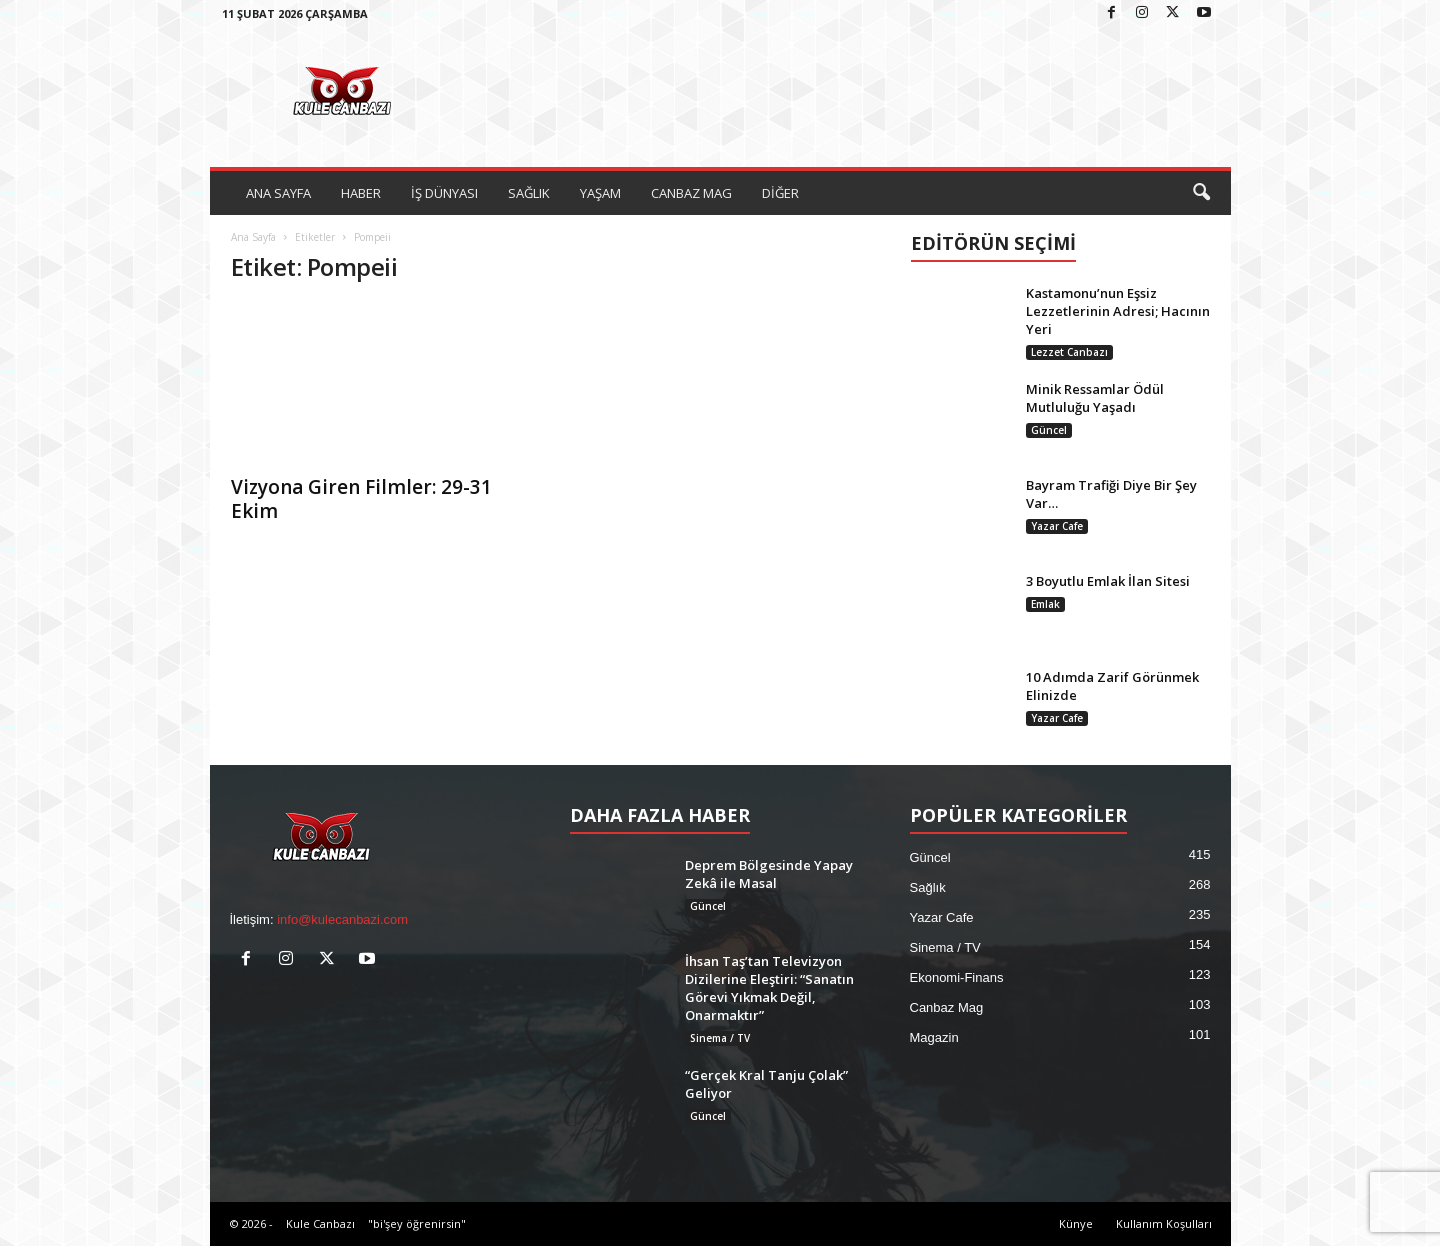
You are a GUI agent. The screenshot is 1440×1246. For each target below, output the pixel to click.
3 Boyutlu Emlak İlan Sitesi (1108, 581)
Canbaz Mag (947, 1007)
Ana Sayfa (253, 237)
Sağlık (928, 887)
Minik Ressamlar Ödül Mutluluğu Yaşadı (1095, 398)
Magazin (934, 1037)
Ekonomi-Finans (957, 977)
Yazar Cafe (1057, 526)
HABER (361, 193)
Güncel (1049, 430)
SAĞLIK (529, 193)
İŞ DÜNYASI (444, 193)
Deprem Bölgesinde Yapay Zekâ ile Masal (769, 874)
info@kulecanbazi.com (342, 919)
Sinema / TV (720, 1038)
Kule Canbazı (320, 1223)
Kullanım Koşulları (1164, 1223)
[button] (1201, 193)
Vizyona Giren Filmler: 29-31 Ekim (361, 499)
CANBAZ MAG (691, 193)
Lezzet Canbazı (1069, 352)
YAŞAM (600, 193)
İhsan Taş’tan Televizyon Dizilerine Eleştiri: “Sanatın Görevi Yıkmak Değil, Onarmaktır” (769, 988)
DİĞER (780, 193)
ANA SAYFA (278, 193)
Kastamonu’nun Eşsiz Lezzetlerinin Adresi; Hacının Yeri (1118, 311)
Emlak (1045, 604)
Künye (1076, 1223)
